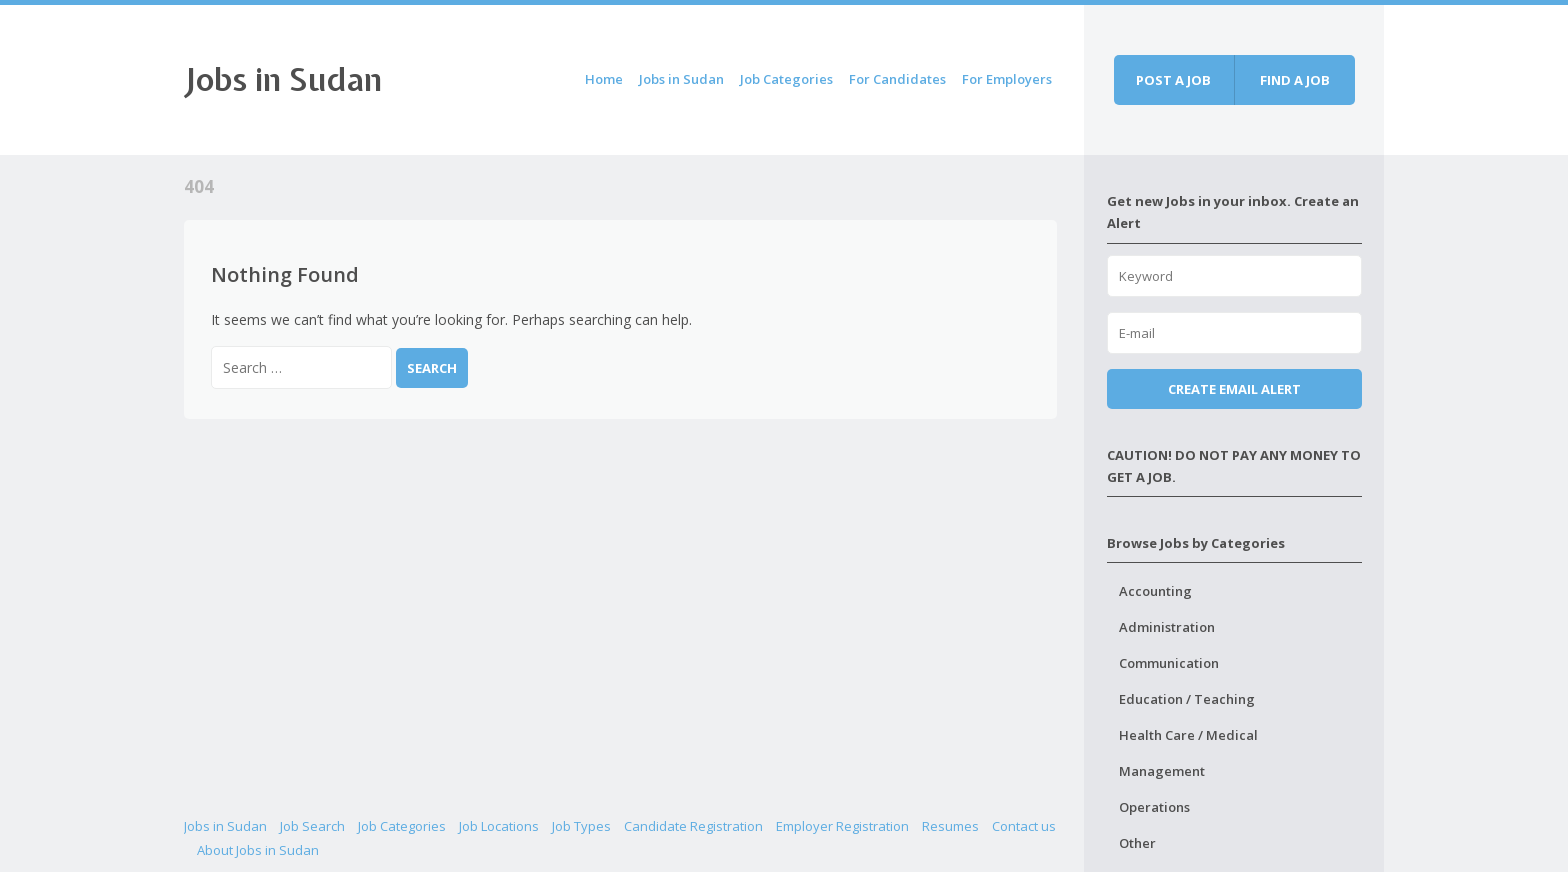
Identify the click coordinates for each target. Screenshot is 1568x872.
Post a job (1173, 80)
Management (1162, 771)
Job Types (581, 826)
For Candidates (897, 79)
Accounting (1155, 591)
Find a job (1295, 80)
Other (1137, 843)
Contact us (1024, 826)
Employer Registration (842, 826)
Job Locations (499, 826)
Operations (1154, 807)
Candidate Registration (693, 826)
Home (604, 79)
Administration (1167, 627)
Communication (1169, 663)
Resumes (950, 826)
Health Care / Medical (1188, 735)
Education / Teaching (1187, 699)
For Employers (1007, 79)
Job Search (312, 826)
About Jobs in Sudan (258, 850)
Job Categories (786, 79)
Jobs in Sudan (283, 79)
